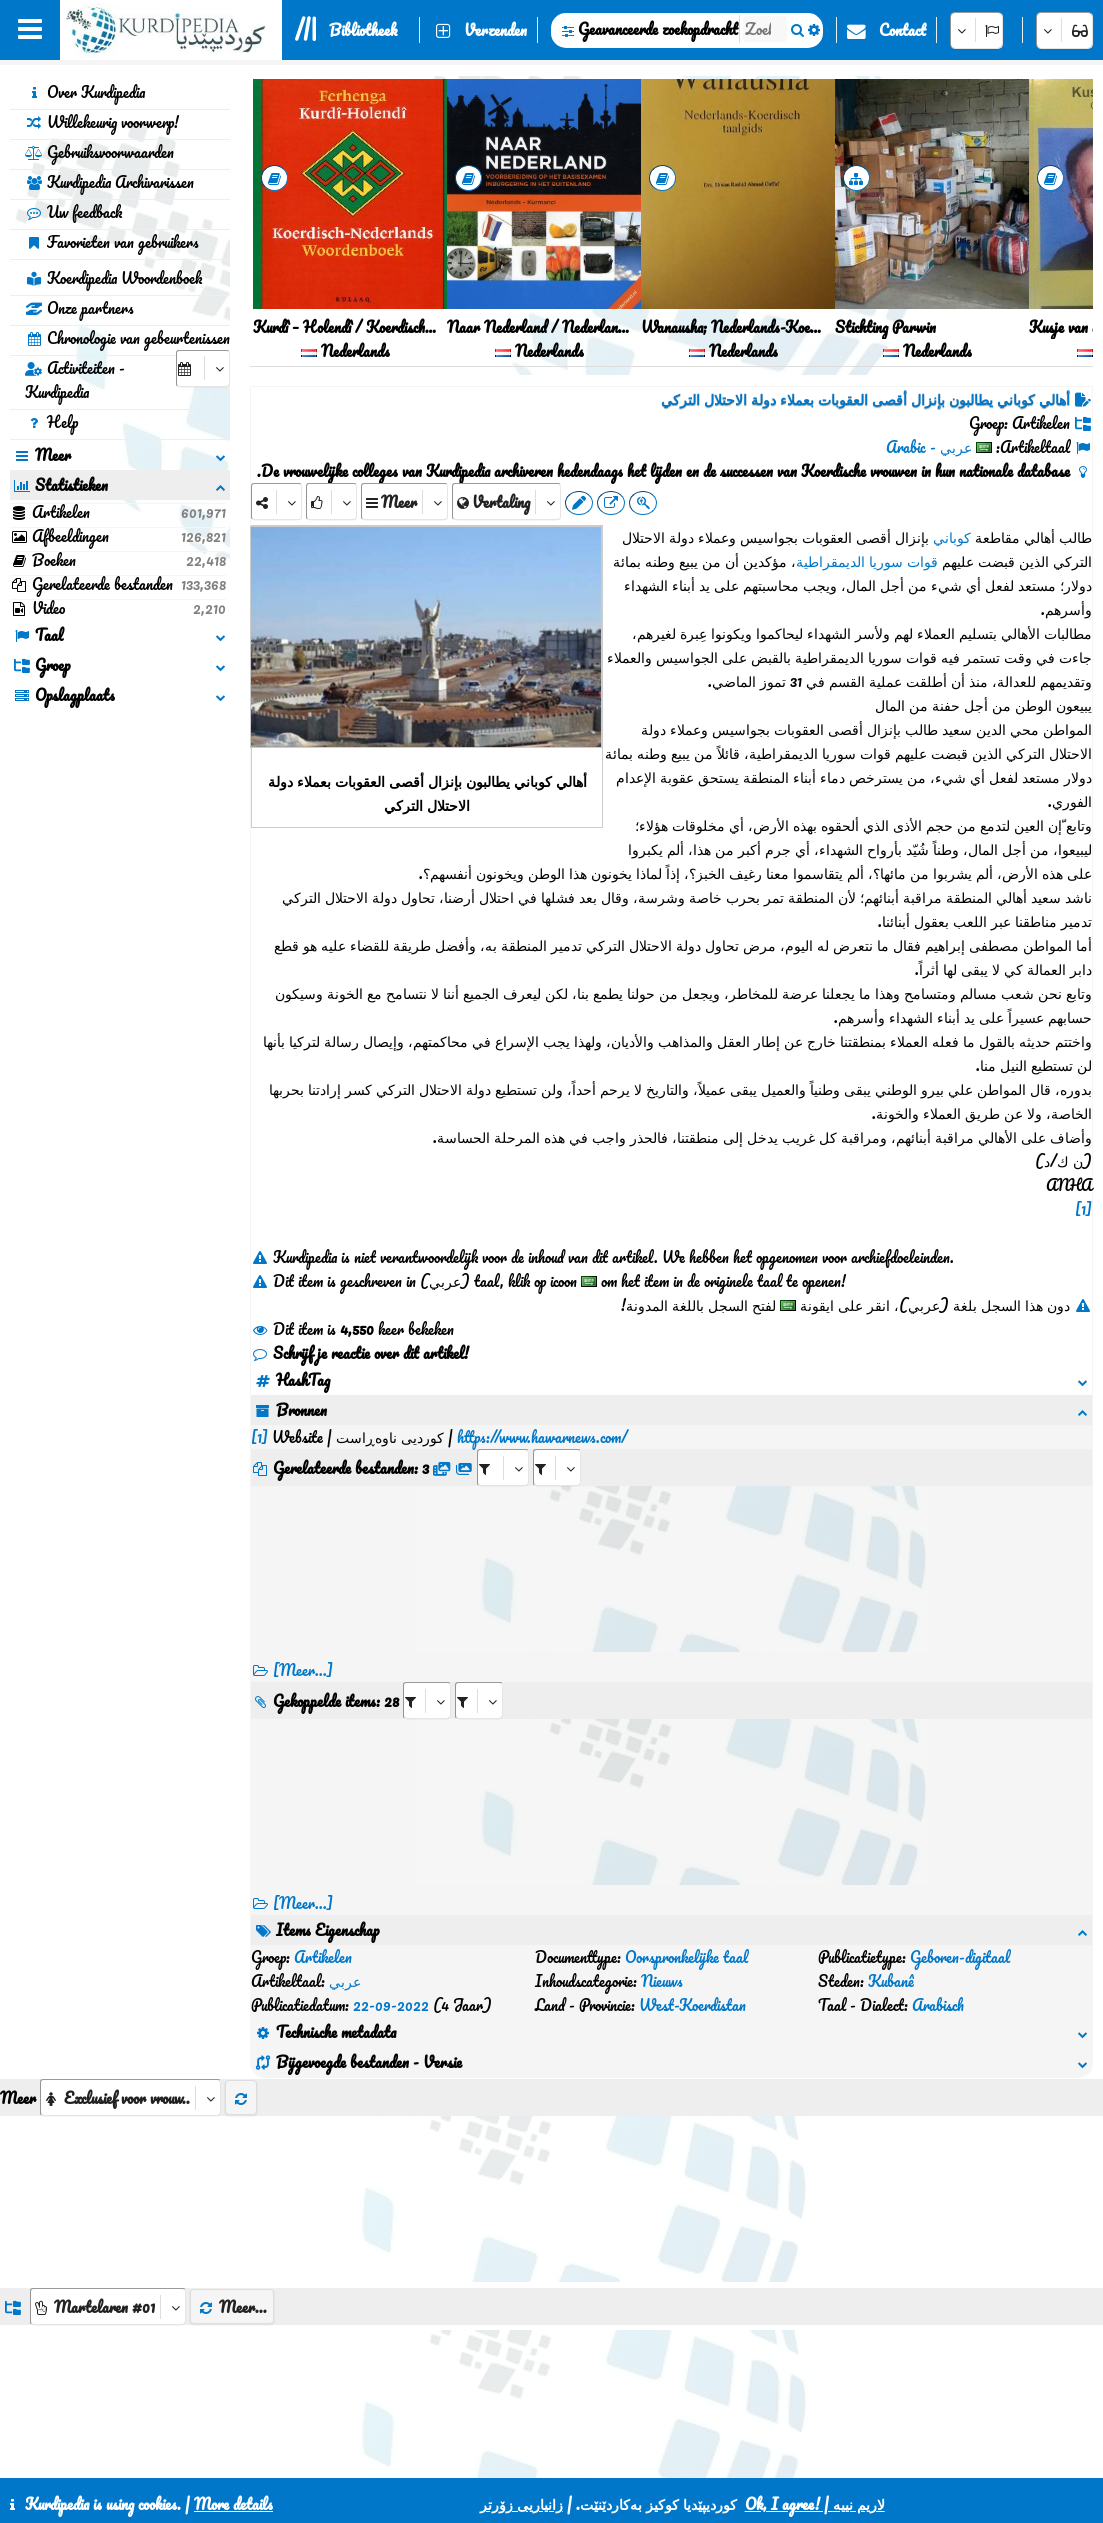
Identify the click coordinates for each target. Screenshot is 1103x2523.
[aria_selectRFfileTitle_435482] (557, 1443)
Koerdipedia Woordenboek (113, 278)
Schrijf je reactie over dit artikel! (360, 1353)
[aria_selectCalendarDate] (203, 368)
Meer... (232, 2211)
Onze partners (79, 308)
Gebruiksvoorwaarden (99, 152)
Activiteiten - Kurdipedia (75, 380)
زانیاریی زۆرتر (521, 2504)
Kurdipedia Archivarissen (109, 182)
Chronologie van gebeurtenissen (127, 338)
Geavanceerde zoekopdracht (658, 29)
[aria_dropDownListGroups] (108, 2210)
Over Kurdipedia (85, 92)
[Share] (276, 501)
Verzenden (495, 30)
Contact (902, 30)
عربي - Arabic (929, 447)
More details (233, 2504)
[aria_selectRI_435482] (427, 1676)
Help (51, 422)
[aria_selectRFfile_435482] (503, 1443)
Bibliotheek (363, 30)
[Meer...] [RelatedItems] (303, 1879)
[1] (1083, 1209)
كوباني (952, 537)
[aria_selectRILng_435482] (479, 1676)
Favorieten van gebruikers (112, 242)
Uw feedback (73, 212)
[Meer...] (303, 1646)
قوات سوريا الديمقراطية (867, 561)
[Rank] (331, 501)
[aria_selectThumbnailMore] (130, 2001)
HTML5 (653, 2455)
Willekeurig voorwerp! (102, 122)
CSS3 (576, 2455)
